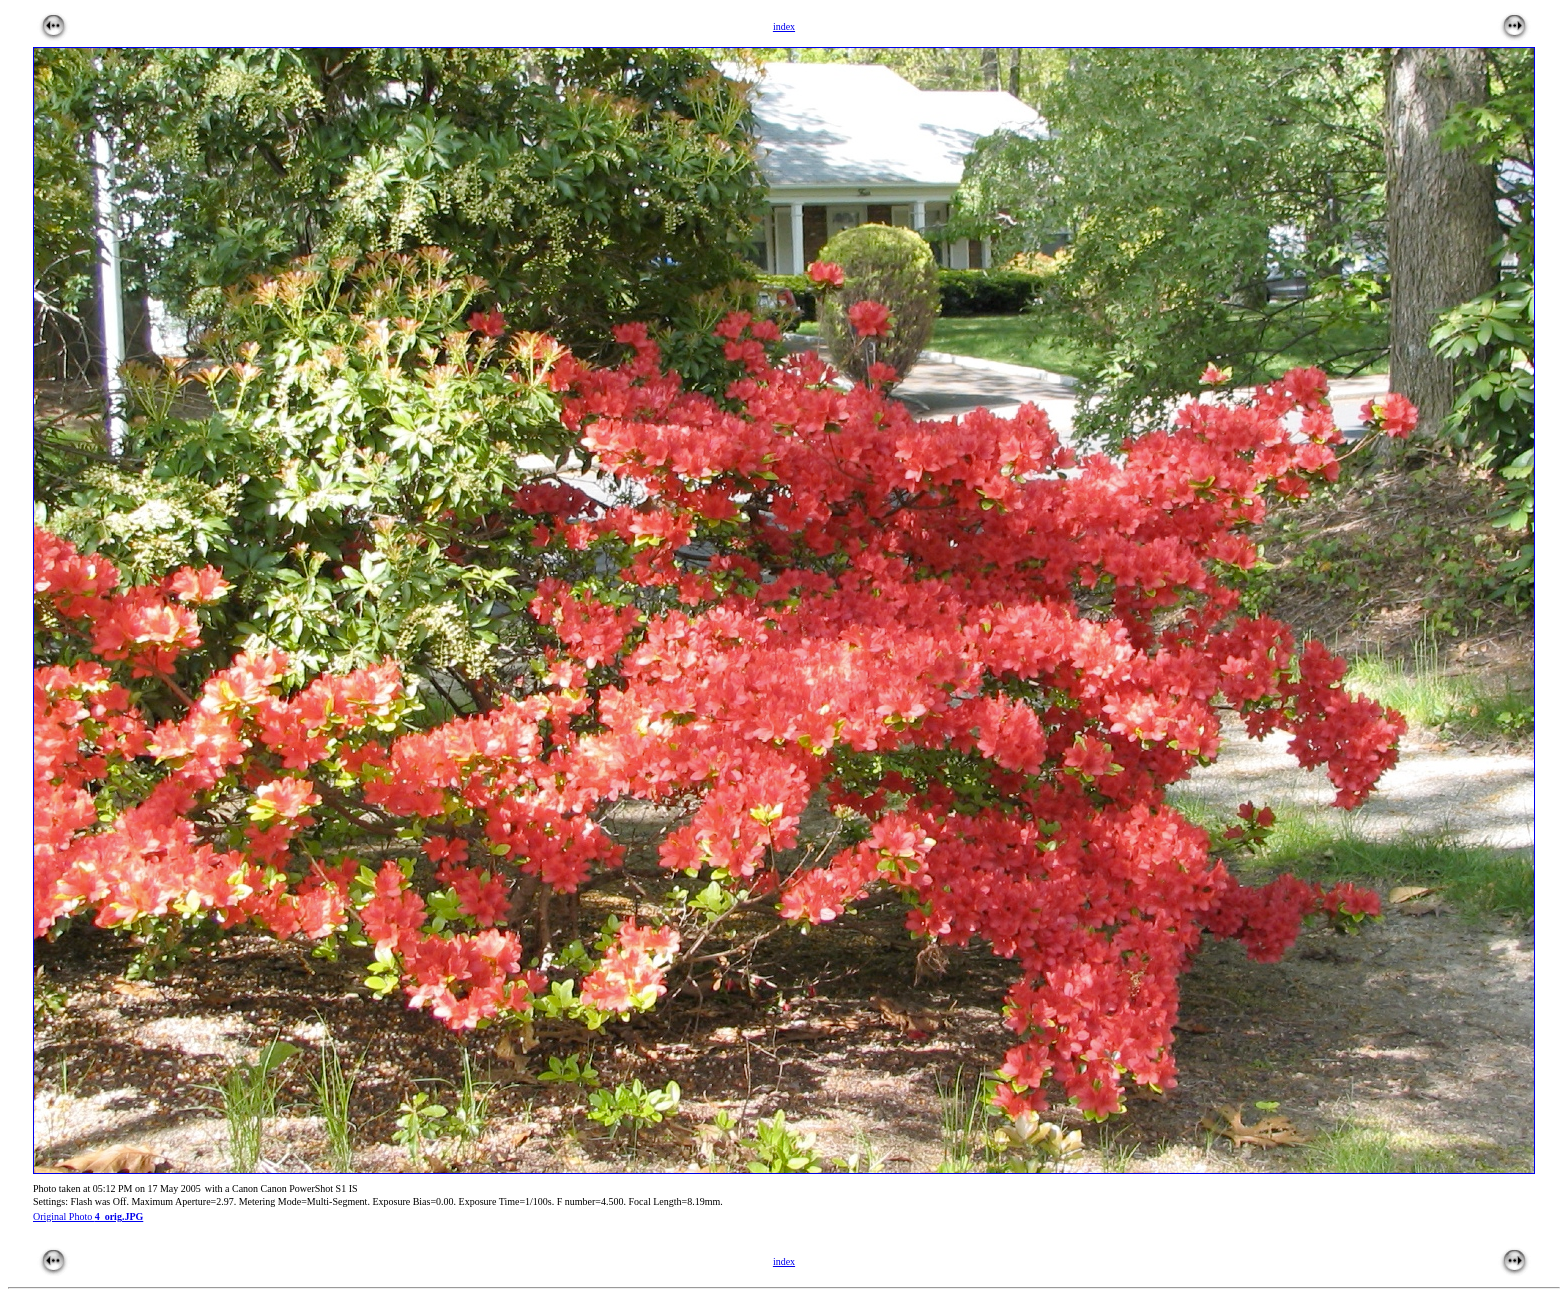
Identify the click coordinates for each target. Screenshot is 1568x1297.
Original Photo (88, 1216)
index (784, 1261)
